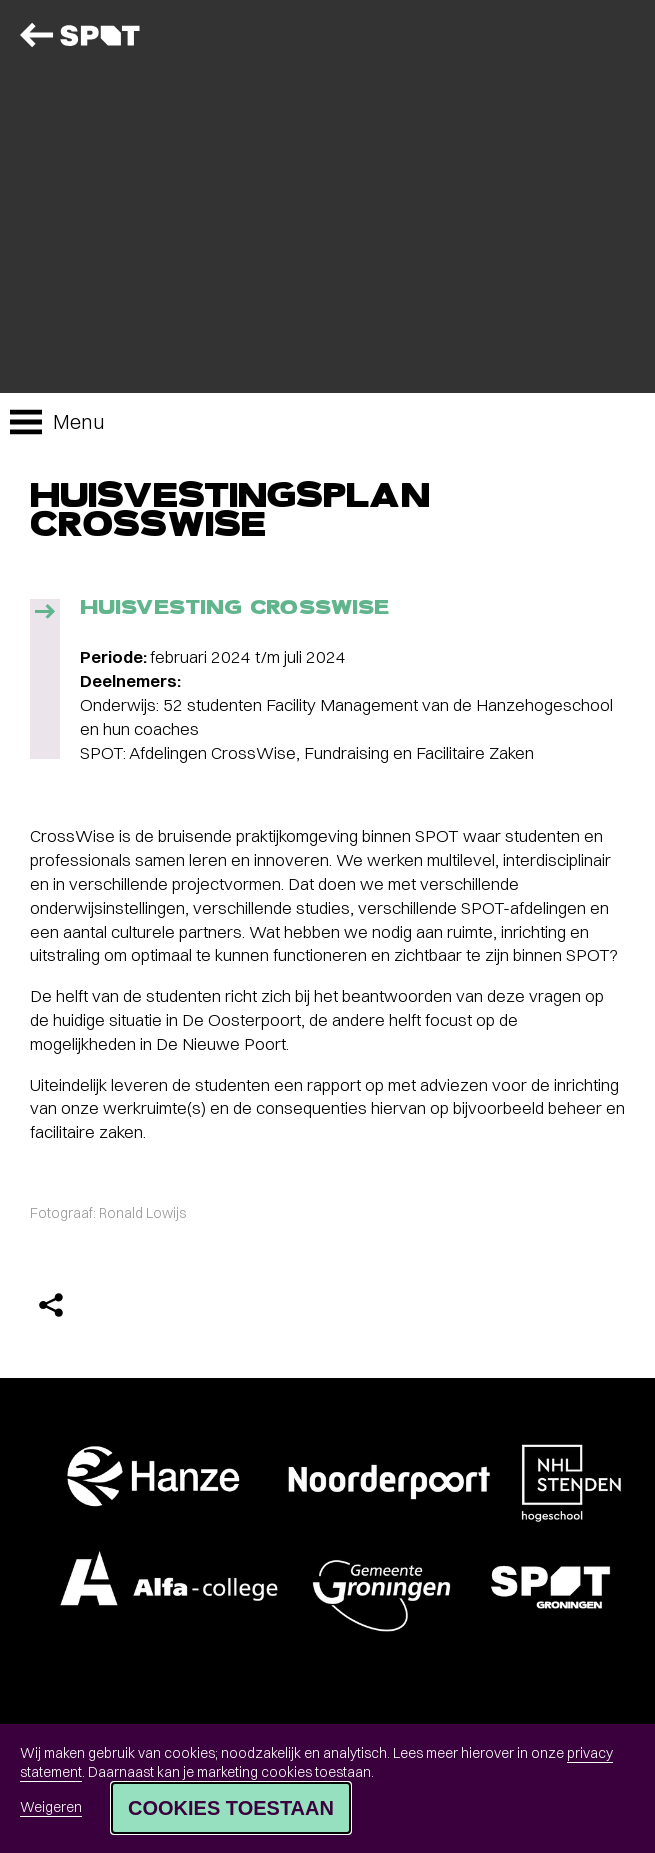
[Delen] (51, 1305)
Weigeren (51, 1807)
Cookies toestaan (231, 1808)
